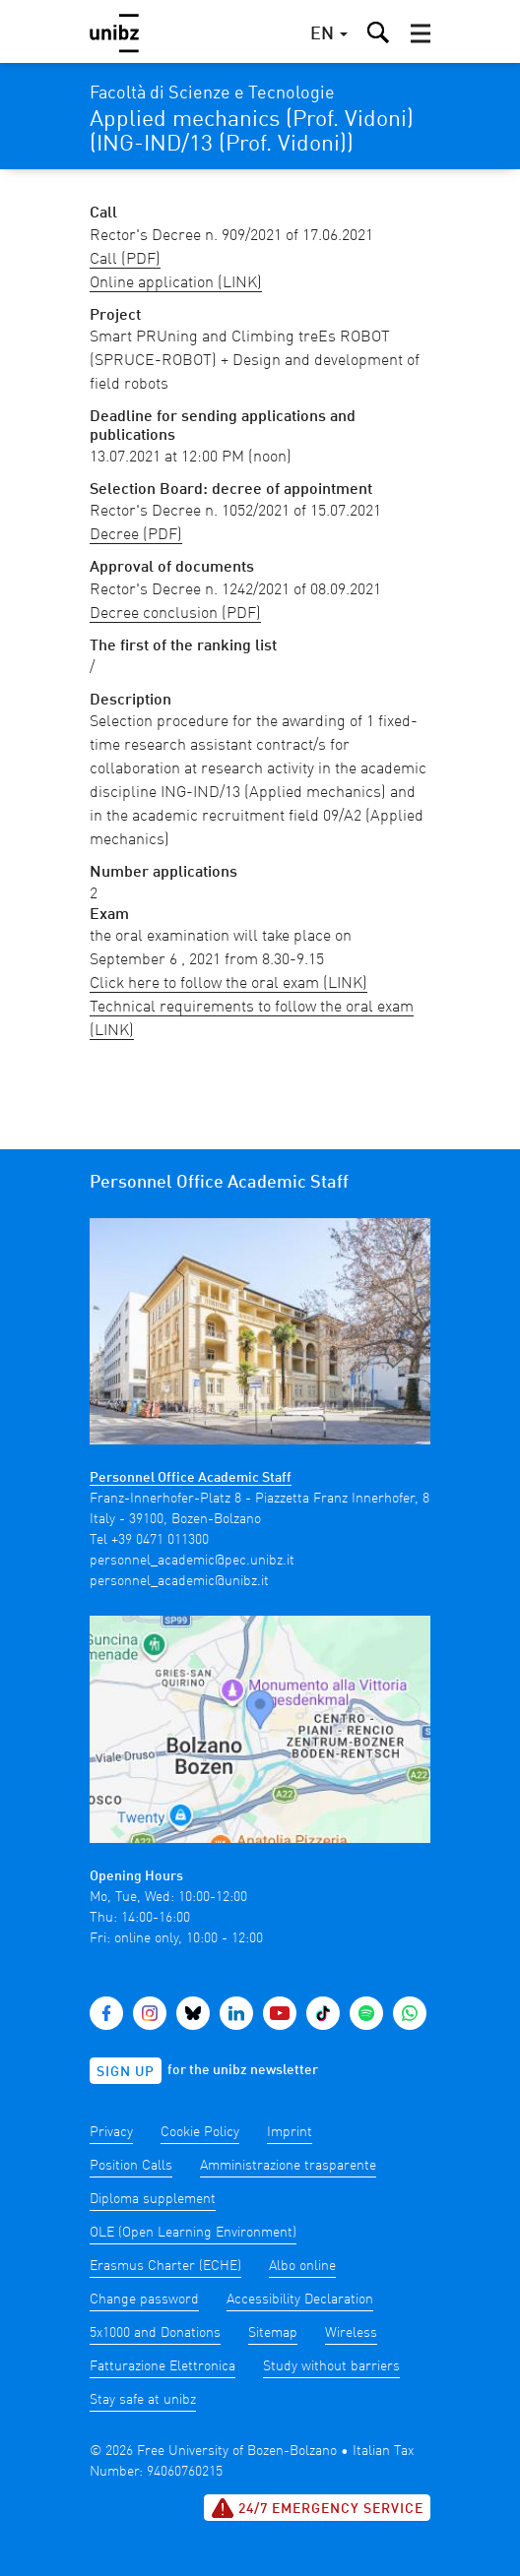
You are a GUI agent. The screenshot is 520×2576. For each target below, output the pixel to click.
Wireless (351, 2333)
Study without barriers (331, 2366)
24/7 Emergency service (317, 2508)
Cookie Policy (200, 2132)
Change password (144, 2299)
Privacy (111, 2132)
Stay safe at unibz (143, 2400)
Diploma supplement (153, 2199)
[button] (420, 33)
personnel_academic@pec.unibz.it (192, 1560)
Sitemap (272, 2333)
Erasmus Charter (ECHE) (165, 2266)
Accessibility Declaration (300, 2299)
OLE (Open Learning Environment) (193, 2232)
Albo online (302, 2266)
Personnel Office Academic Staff (191, 1478)
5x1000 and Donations (155, 2333)
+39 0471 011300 (160, 1540)
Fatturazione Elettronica (162, 2366)
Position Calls (131, 2166)
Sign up (126, 2072)
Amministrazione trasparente (288, 2166)
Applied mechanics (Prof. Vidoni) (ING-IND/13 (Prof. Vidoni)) (252, 132)
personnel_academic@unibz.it (179, 1581)
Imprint (289, 2132)
